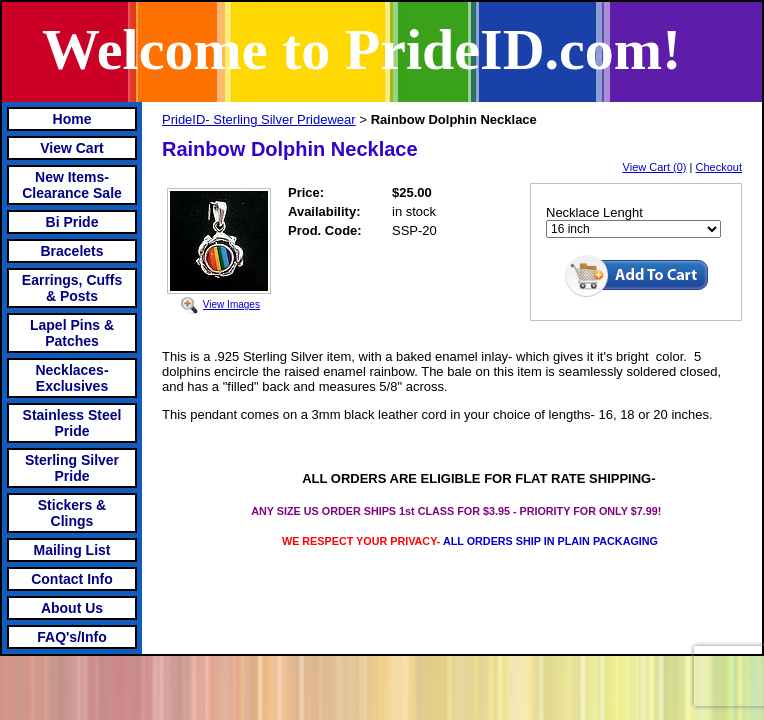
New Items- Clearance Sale (72, 185)
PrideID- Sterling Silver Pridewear (259, 119)
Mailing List (72, 550)
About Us (72, 608)
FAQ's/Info (71, 637)
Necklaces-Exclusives (71, 378)
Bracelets (71, 251)
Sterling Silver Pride (72, 468)
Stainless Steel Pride (72, 423)
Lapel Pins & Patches (72, 333)
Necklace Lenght (594, 212)
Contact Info (72, 579)
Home (72, 119)
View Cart (72, 148)
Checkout (719, 167)
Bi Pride (72, 222)
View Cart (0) (655, 167)
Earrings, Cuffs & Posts (72, 288)
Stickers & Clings (72, 513)
